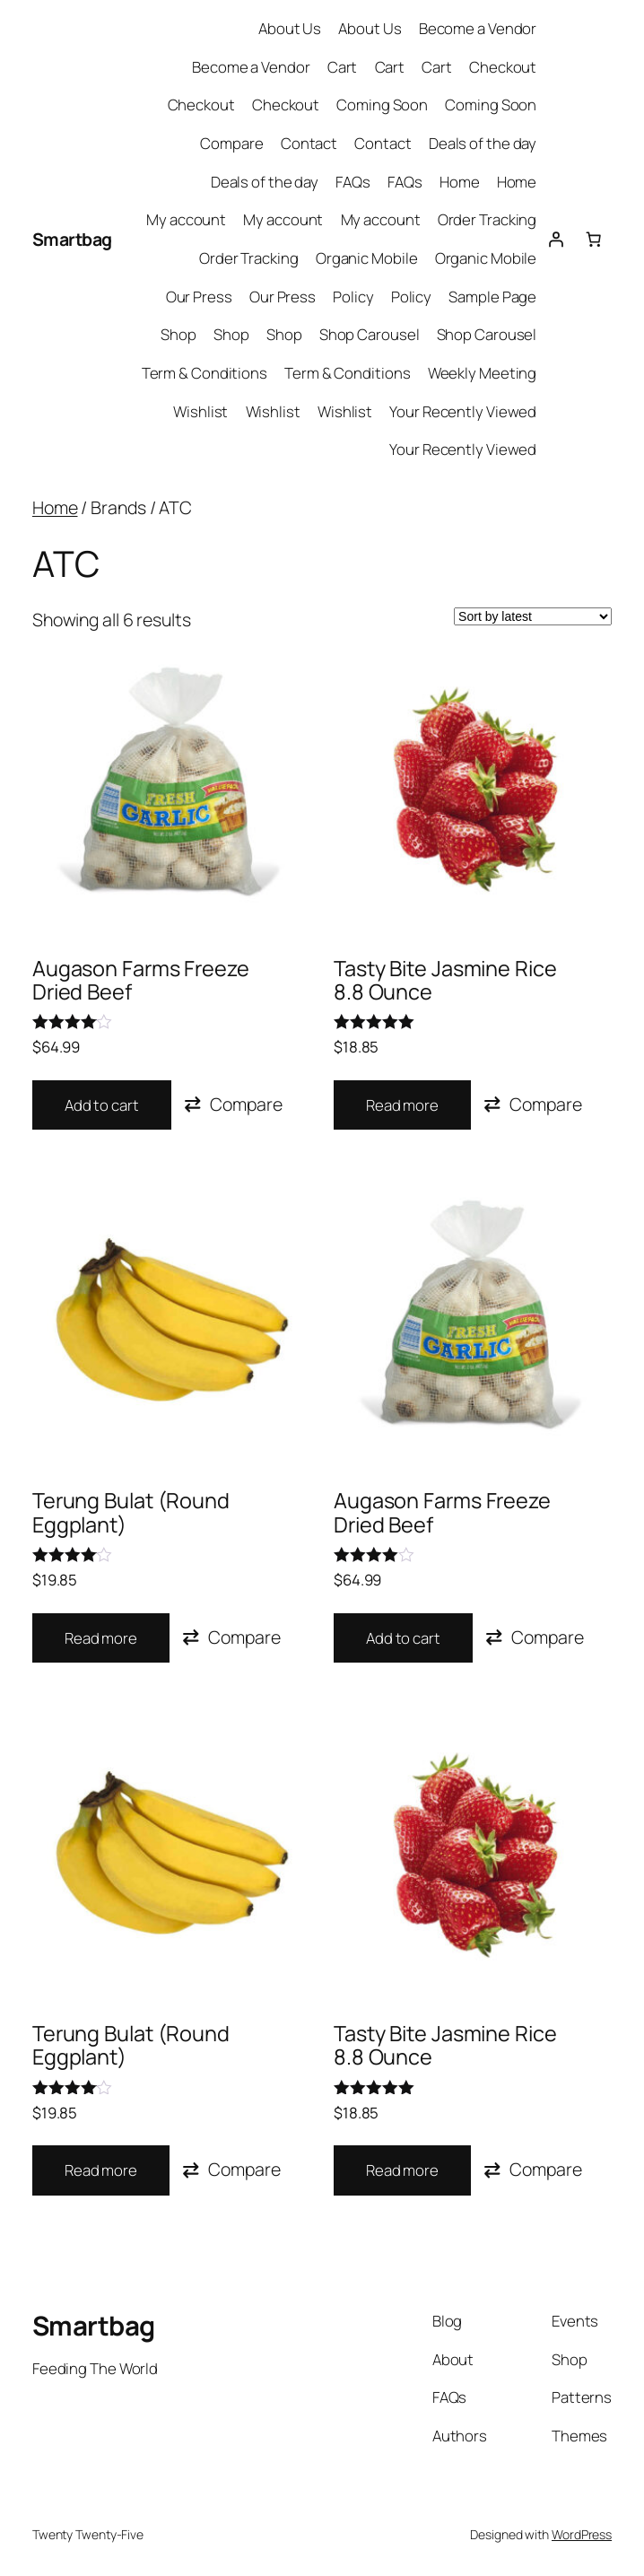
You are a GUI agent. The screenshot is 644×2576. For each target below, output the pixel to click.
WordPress (582, 2534)
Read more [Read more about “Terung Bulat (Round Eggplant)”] (101, 1638)
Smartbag (72, 239)
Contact (309, 143)
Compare (231, 143)
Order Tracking (487, 219)
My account (186, 219)
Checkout (502, 67)
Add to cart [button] (102, 1105)
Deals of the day (482, 143)
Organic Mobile (367, 258)
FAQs (352, 181)
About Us (289, 28)
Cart (342, 67)
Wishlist (200, 411)
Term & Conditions (204, 372)
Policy (353, 296)
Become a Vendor (478, 28)
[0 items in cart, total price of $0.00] (593, 239)
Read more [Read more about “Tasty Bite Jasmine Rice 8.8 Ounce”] (402, 1105)
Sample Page (492, 296)
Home (459, 181)
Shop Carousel (369, 334)
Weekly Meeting (482, 372)
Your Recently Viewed (462, 411)
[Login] (555, 239)
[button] (233, 1104)
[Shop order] (533, 616)
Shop (178, 334)
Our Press (199, 296)
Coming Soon (382, 104)
